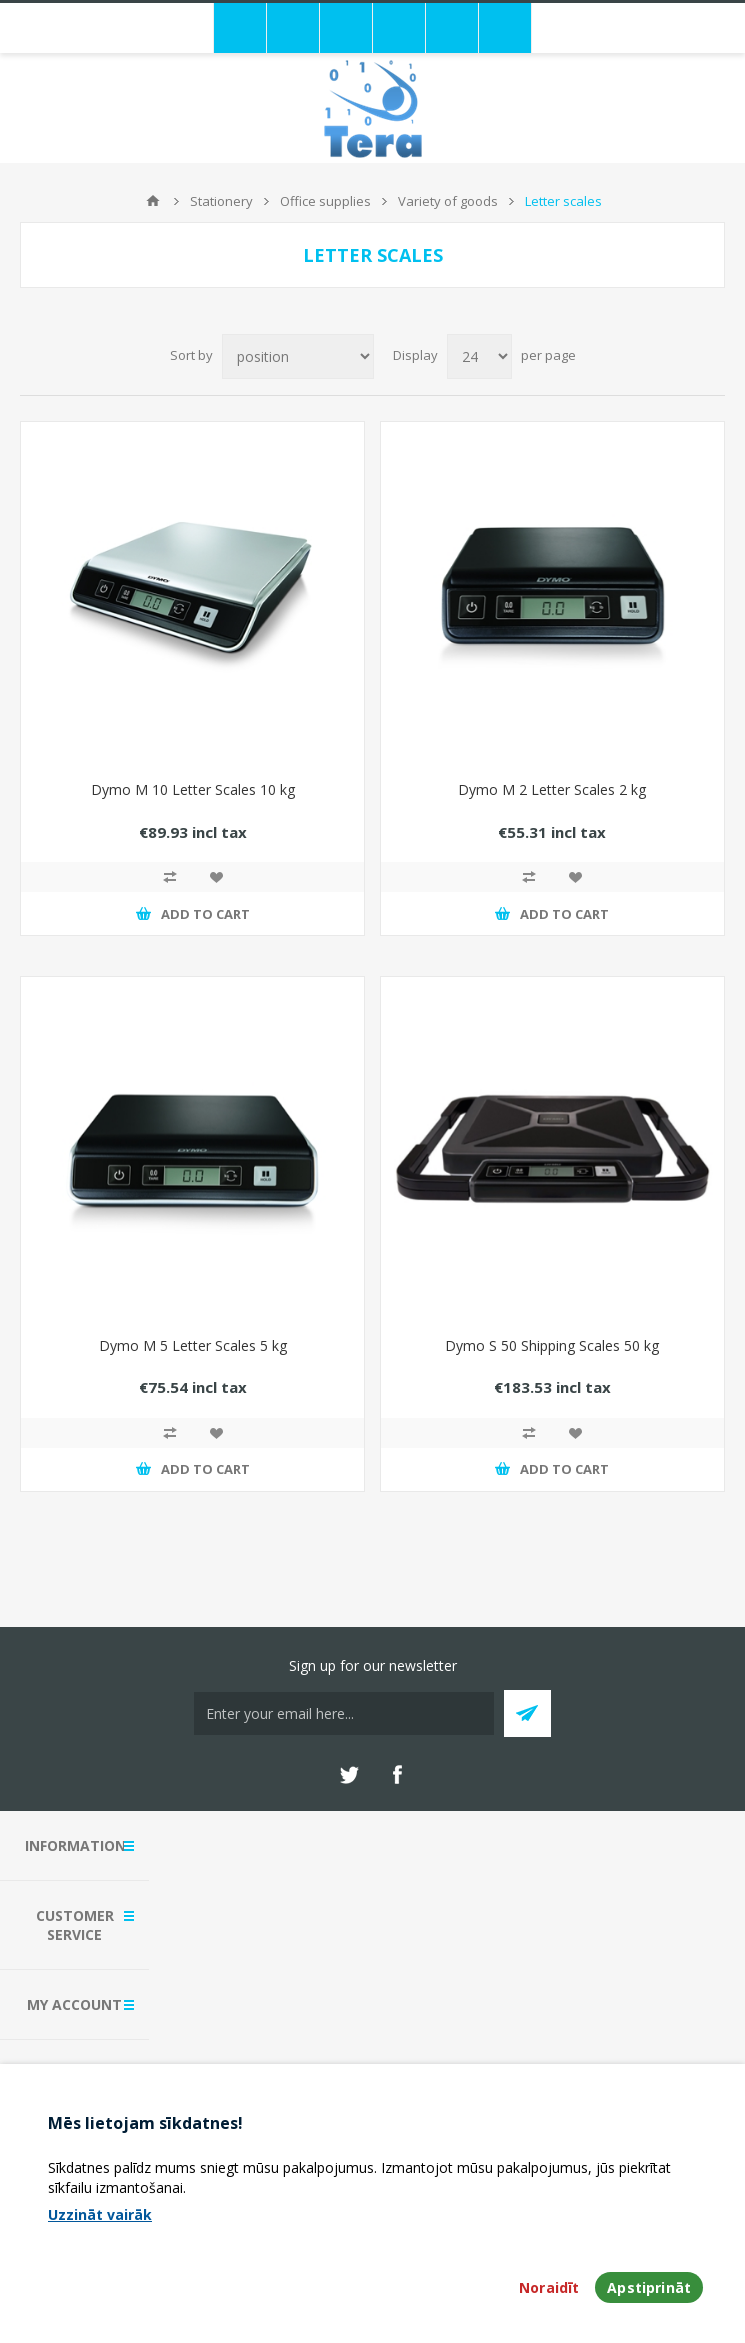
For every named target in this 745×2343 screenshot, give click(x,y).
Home (153, 201)
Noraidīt (549, 2287)
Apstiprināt (649, 2287)
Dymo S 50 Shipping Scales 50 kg (552, 1345)
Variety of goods (448, 201)
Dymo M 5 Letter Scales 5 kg (193, 1345)
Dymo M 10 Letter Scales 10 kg (193, 789)
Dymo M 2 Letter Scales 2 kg (552, 789)
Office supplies (325, 201)
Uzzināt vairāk (100, 2214)
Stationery (221, 201)
